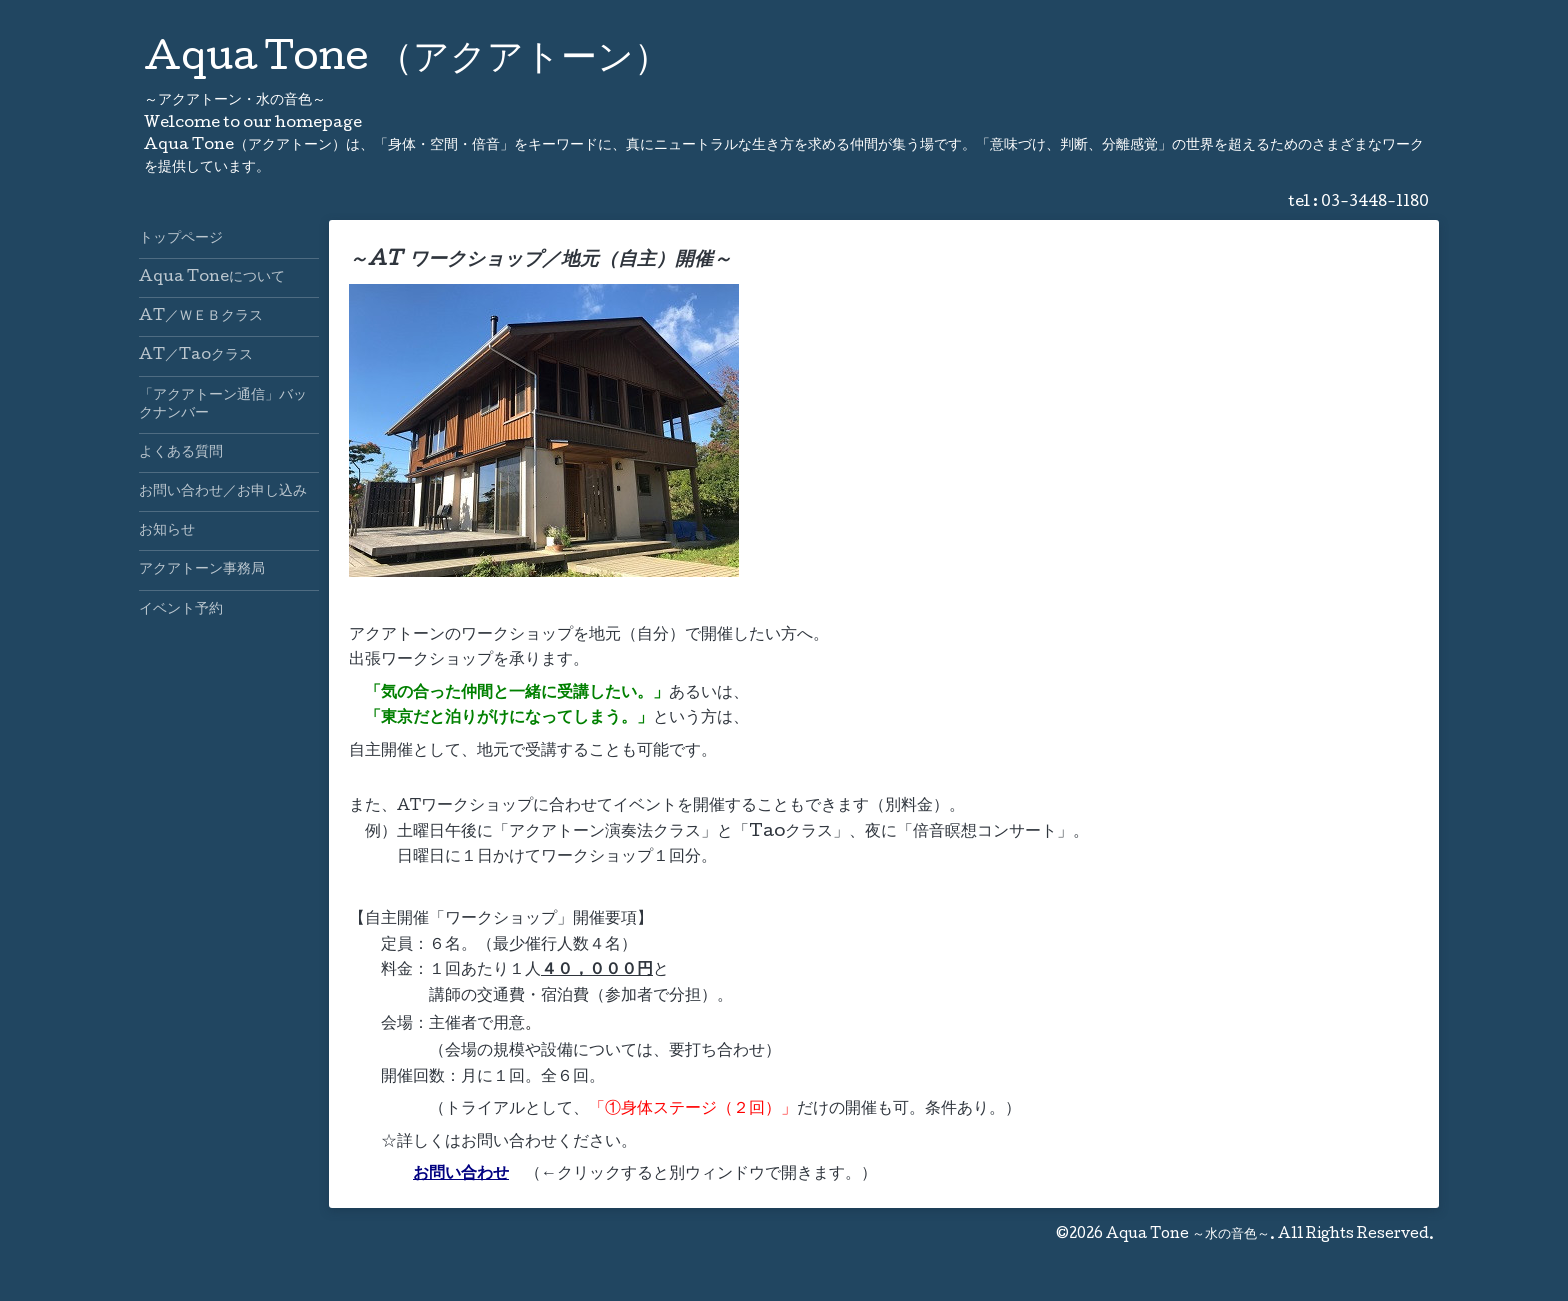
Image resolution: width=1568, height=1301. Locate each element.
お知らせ (167, 531)
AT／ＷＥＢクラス (201, 317)
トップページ (181, 239)
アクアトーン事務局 (202, 570)
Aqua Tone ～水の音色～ (1188, 1235)
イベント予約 (181, 610)
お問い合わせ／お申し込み (223, 492)
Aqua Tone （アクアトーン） (407, 61)
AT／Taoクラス (196, 356)
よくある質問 (181, 453)
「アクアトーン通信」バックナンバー (223, 405)
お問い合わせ (461, 1174)
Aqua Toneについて (212, 278)
